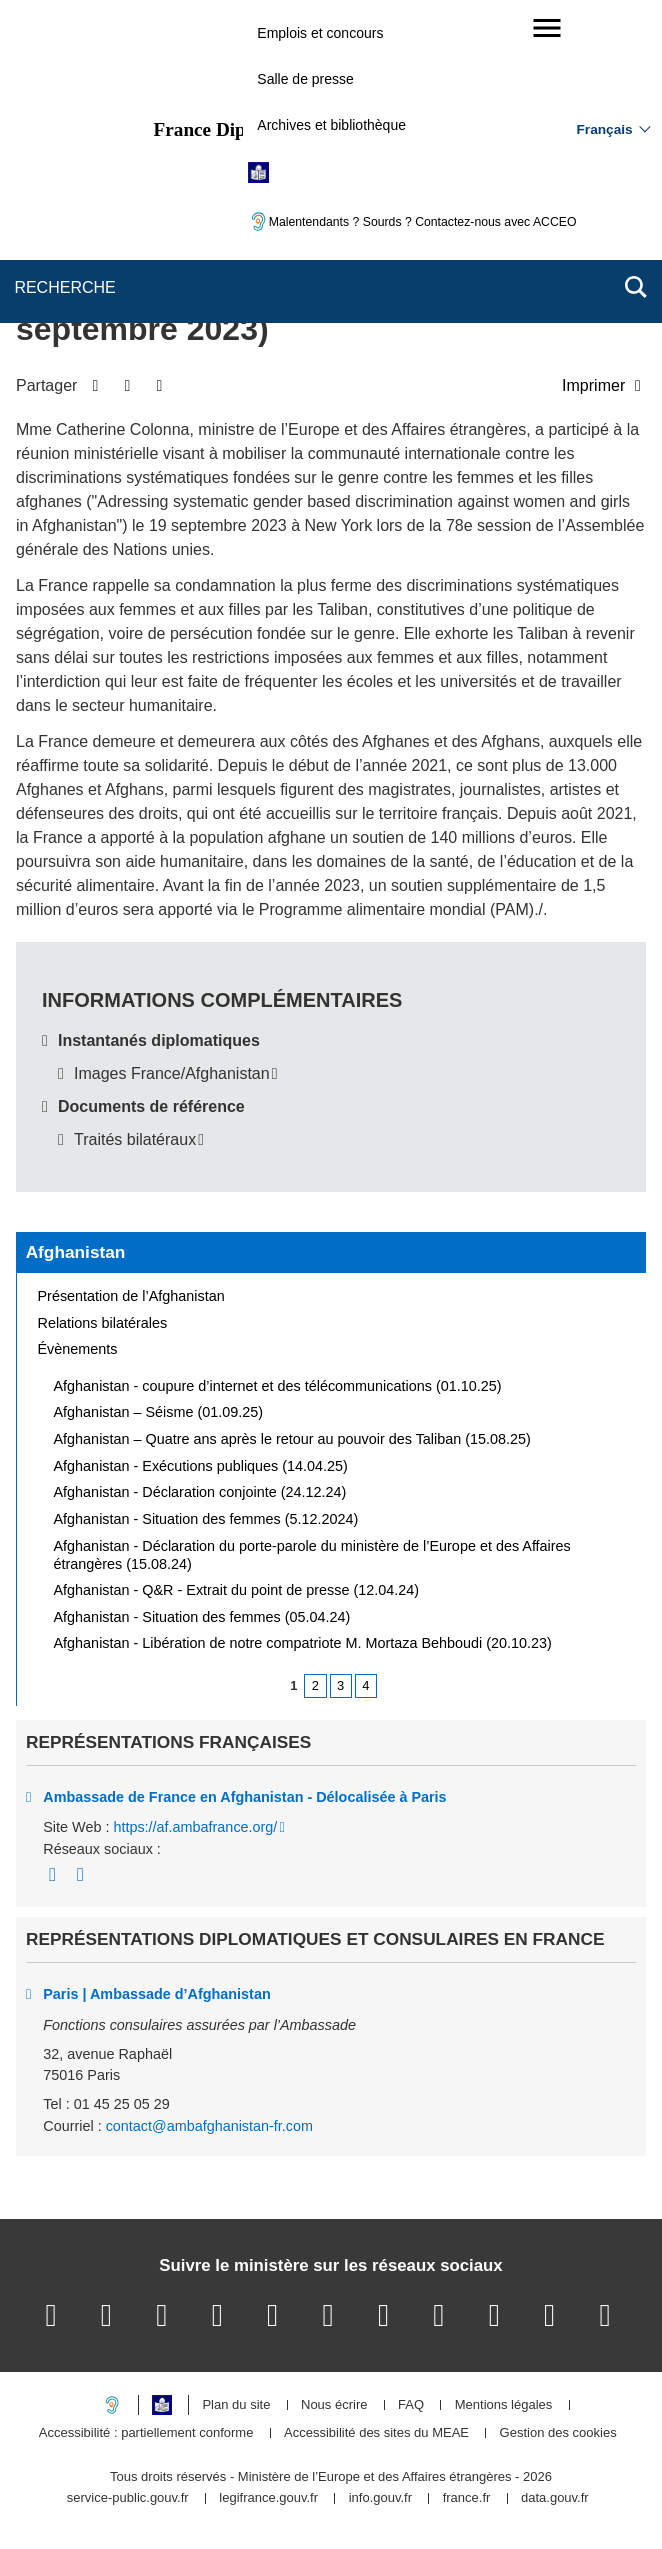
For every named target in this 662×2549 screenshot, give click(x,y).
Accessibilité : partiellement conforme (146, 2433)
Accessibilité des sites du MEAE (376, 2433)
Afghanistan (76, 1252)
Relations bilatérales (103, 1323)
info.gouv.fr (380, 2498)
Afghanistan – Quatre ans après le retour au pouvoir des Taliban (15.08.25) (292, 1439)
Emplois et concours (320, 33)
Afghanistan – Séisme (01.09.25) (159, 1412)
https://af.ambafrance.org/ (195, 1827)
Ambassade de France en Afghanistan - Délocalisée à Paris (244, 1797)
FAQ (411, 2405)
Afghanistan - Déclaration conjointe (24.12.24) (200, 1492)
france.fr (467, 2498)
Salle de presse (305, 79)
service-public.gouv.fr (128, 2498)
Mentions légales (504, 2405)
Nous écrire (334, 2405)
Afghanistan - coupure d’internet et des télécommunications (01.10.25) (278, 1386)
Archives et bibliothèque (331, 125)
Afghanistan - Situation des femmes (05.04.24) (202, 1617)
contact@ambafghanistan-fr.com (209, 2126)
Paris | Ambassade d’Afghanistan (156, 1994)
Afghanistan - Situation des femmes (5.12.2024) (206, 1519)
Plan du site (236, 2405)
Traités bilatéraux (135, 1139)
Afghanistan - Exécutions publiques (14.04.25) (201, 1466)
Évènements (78, 1349)
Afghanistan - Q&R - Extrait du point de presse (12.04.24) (237, 1590)
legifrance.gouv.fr (268, 2498)
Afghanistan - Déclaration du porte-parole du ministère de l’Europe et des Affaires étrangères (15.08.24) (312, 1555)
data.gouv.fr (555, 2498)
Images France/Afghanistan (172, 1073)
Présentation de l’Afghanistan (131, 1296)
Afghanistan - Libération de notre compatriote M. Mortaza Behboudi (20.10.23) (303, 1643)
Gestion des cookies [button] (558, 2433)
